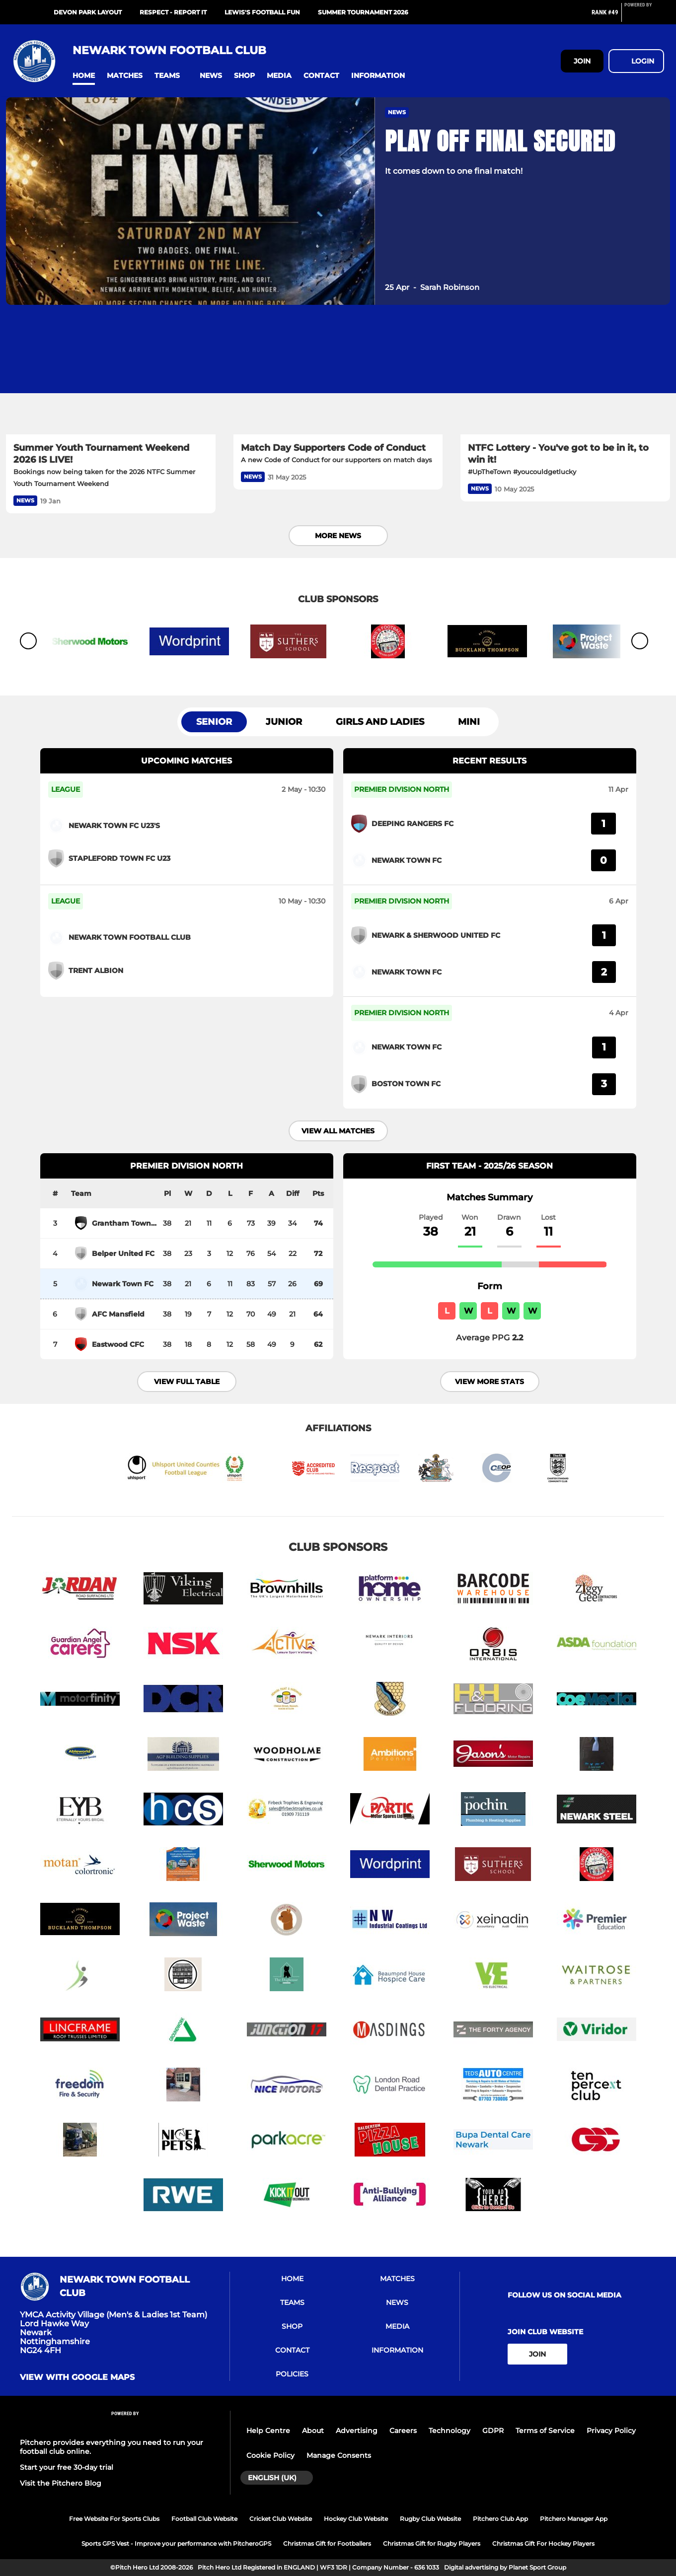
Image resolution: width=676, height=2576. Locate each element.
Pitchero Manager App (573, 2518)
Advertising (356, 2430)
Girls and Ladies (380, 721)
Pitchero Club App (500, 2518)
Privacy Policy (611, 2430)
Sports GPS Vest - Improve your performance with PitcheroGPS (176, 2543)
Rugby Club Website (430, 2518)
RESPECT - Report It (173, 12)
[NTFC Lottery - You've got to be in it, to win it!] (565, 375)
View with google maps (77, 2377)
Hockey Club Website (356, 2518)
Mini (469, 721)
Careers (403, 2430)
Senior (214, 721)
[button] (84, 75)
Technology (449, 2430)
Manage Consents (338, 2455)
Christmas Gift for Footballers (327, 2543)
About (313, 2430)
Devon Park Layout (88, 12)
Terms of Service (545, 2430)
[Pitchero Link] (644, 16)
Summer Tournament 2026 (363, 12)
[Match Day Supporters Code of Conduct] (338, 375)
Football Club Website (204, 2518)
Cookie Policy (270, 2455)
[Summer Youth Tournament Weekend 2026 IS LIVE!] (111, 375)
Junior (284, 721)
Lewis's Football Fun (262, 12)
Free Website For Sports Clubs (114, 2518)
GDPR (493, 2430)
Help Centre (268, 2430)
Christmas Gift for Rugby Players (431, 2543)
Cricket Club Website (280, 2518)
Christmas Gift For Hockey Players (543, 2543)
